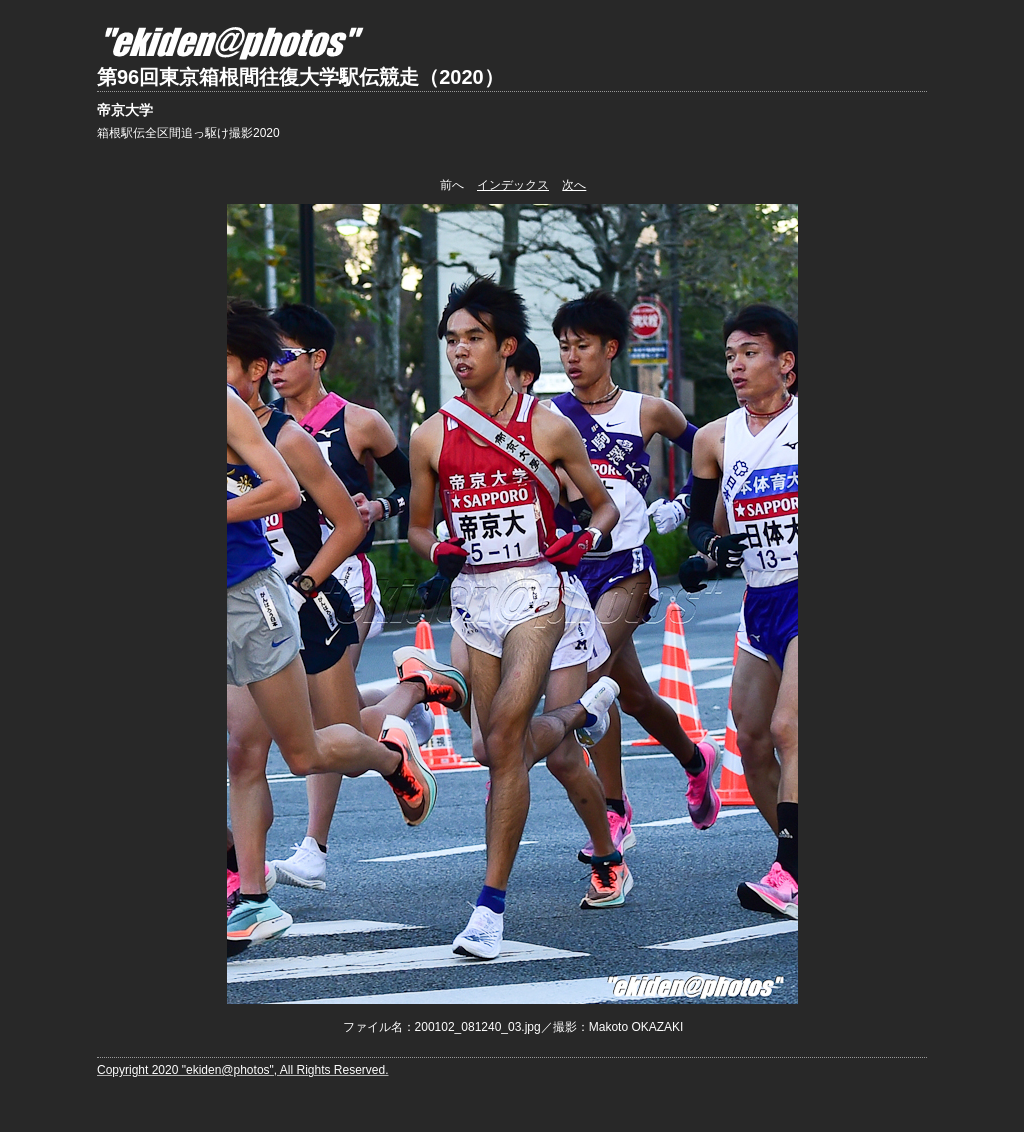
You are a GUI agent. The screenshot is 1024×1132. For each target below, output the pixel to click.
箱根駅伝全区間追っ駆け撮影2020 (188, 133)
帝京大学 (125, 110)
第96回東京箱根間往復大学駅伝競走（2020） (300, 77)
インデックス (513, 185)
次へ (574, 185)
